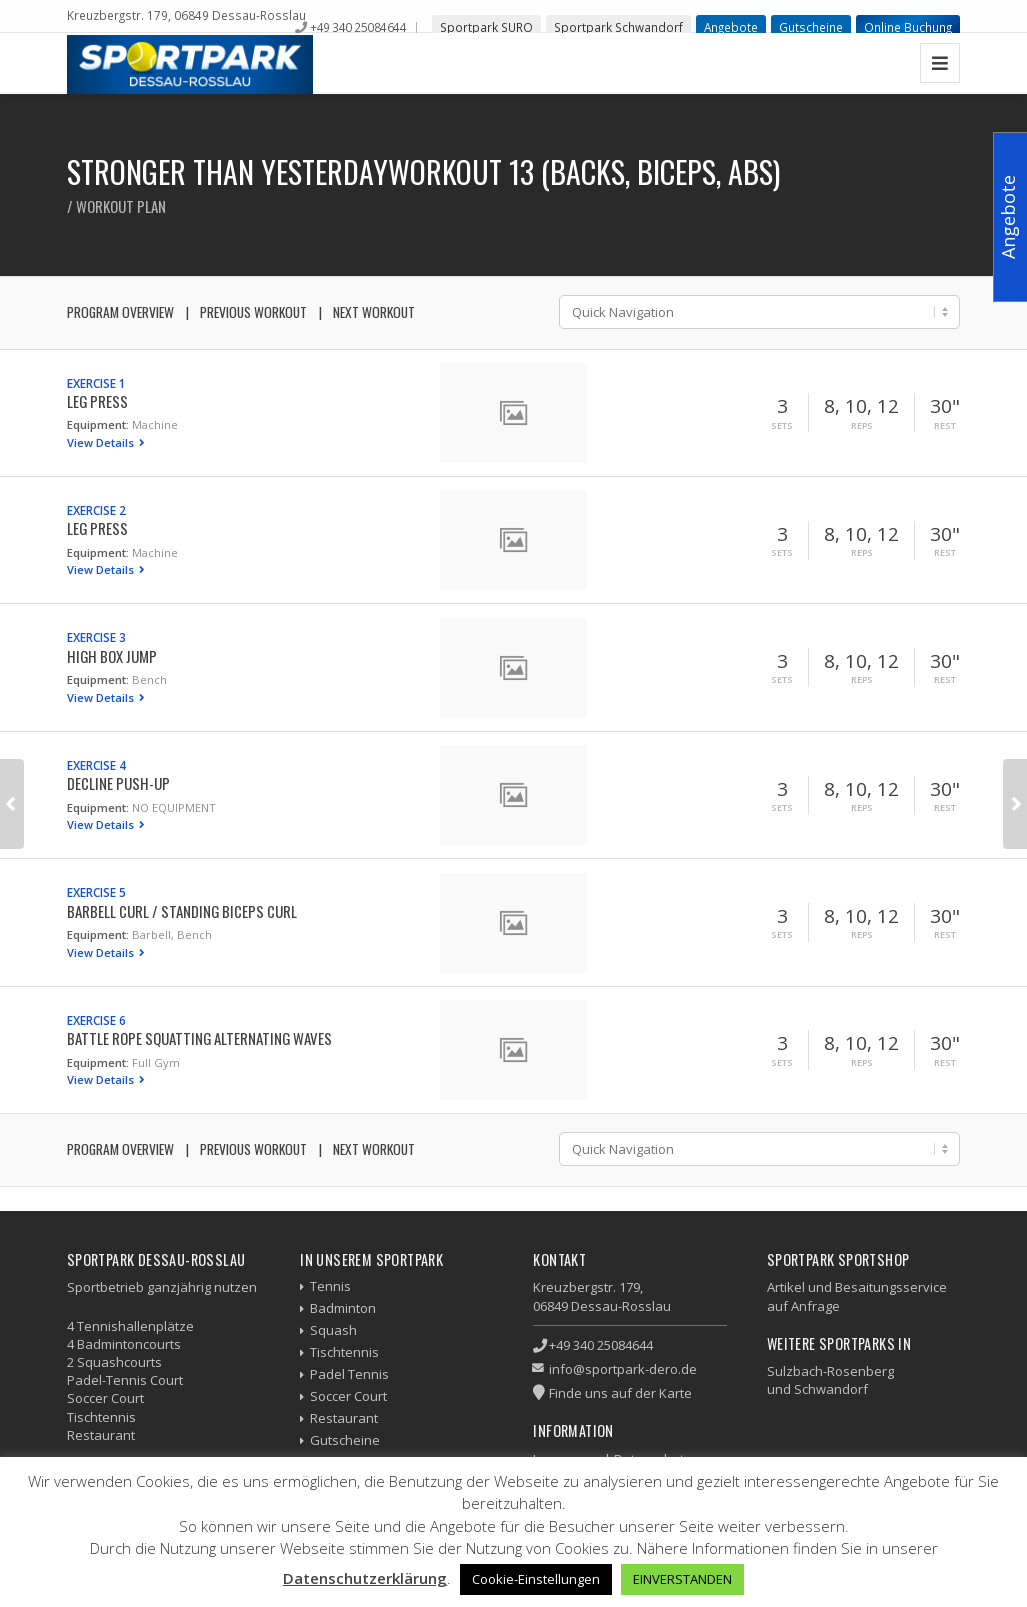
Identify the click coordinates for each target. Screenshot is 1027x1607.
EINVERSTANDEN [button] (682, 1579)
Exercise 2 (96, 510)
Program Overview (120, 312)
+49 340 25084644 (358, 27)
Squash (333, 1330)
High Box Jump (112, 656)
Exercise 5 (96, 892)
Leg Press (97, 401)
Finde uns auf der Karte (620, 1393)
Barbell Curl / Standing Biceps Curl (182, 911)
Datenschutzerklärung (365, 1578)
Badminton (343, 1308)
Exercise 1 (96, 383)
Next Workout (374, 312)
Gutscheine (811, 27)
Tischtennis (344, 1352)
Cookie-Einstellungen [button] (536, 1579)
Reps (862, 426)
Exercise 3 (96, 637)
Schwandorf (831, 1389)
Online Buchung (908, 27)
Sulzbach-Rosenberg (830, 1371)
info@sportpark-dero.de (623, 1369)
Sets (782, 426)
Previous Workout (253, 312)
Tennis (330, 1286)
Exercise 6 (96, 1020)
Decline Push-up (118, 783)
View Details (102, 442)
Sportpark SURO (486, 27)
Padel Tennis (349, 1374)
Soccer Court (348, 1396)
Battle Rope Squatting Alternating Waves (199, 1038)
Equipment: (98, 424)
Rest (945, 426)
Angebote (731, 27)
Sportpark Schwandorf (618, 27)
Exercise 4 (96, 765)
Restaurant (344, 1418)
